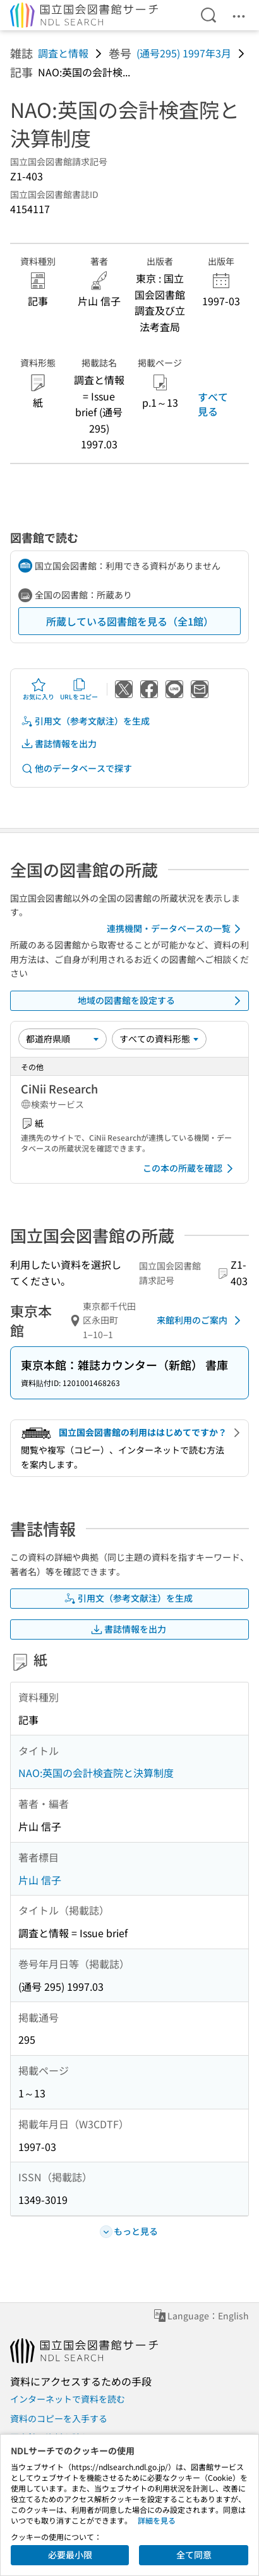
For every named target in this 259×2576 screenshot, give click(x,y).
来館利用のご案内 (201, 1320)
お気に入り (38, 689)
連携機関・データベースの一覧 (176, 928)
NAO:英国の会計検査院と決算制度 (96, 1772)
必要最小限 (70, 2554)
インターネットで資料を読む (67, 2398)
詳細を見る (157, 2520)
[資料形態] (159, 1039)
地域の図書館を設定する (161, 1000)
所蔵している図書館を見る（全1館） (130, 621)
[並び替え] (62, 1039)
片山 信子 (39, 1879)
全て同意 (194, 2554)
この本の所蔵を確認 (190, 1168)
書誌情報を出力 (59, 743)
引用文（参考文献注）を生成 (85, 721)
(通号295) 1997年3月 (183, 53)
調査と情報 (63, 53)
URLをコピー (79, 689)
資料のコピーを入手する (58, 2418)
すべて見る (213, 403)
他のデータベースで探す (76, 768)
